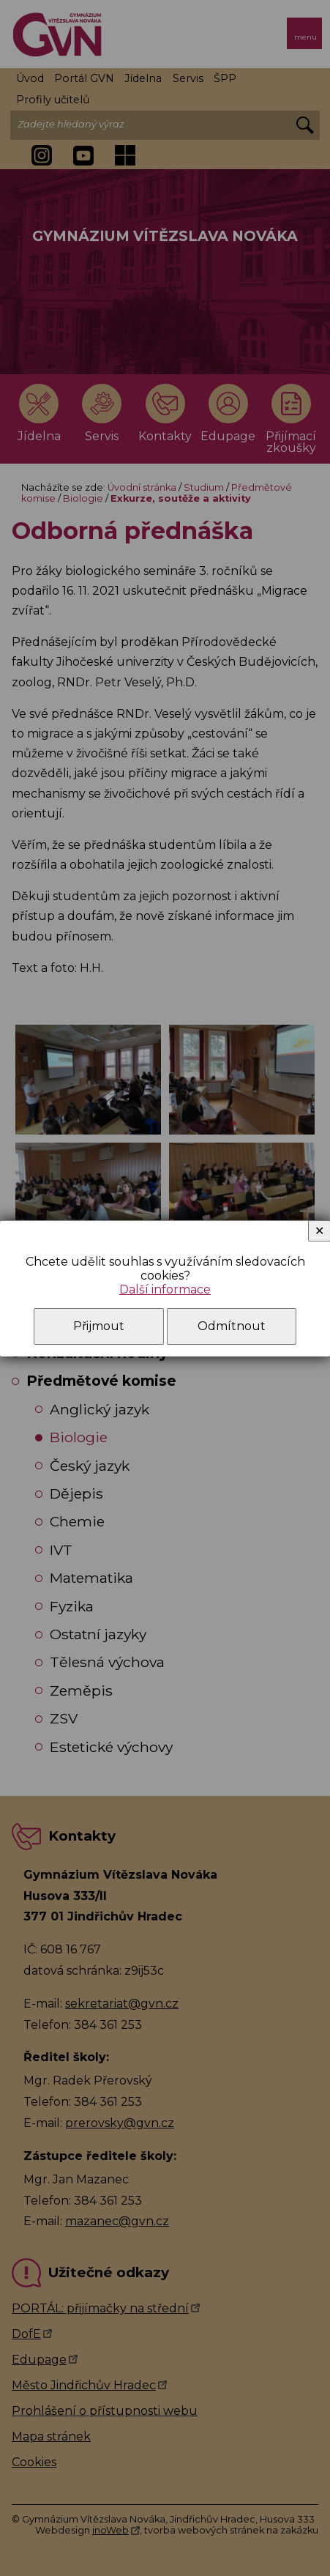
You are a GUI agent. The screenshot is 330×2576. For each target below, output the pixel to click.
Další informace (165, 1289)
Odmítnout (232, 1326)
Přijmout (98, 1326)
